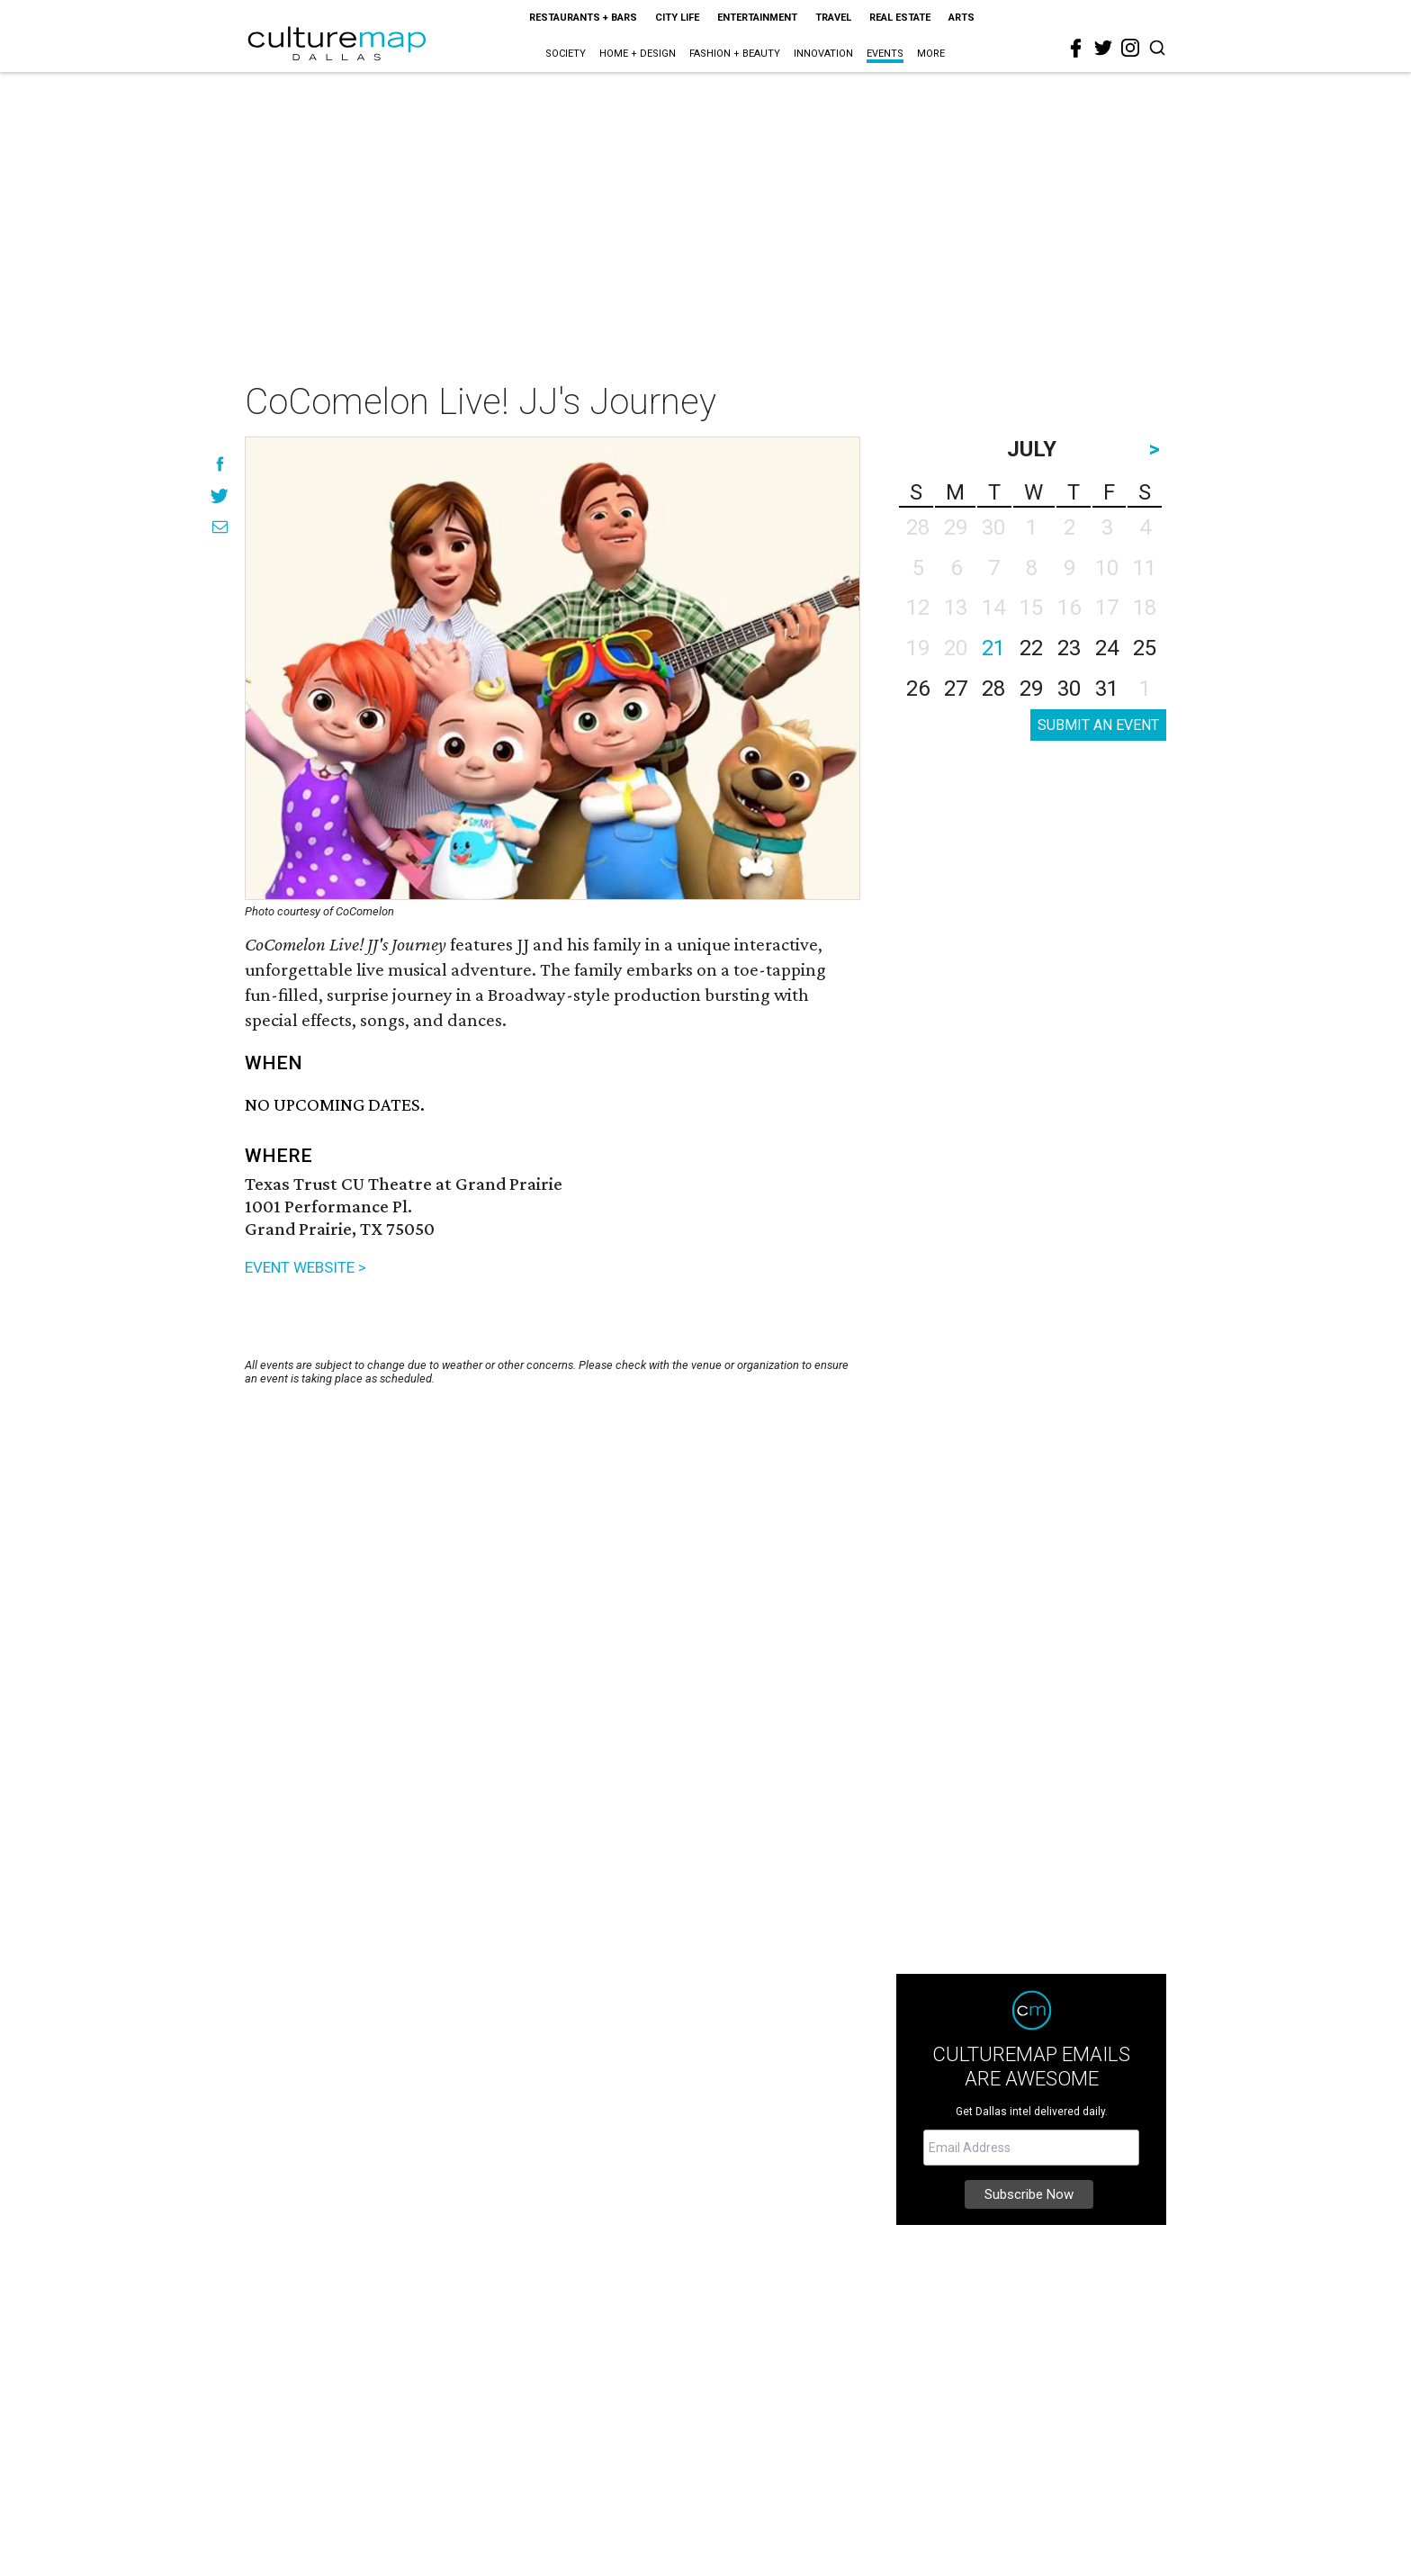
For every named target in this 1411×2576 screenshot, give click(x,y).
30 (1069, 688)
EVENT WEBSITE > (305, 1267)
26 (918, 688)
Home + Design (637, 53)
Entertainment (757, 17)
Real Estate (899, 17)
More (931, 53)
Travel (833, 17)
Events (885, 53)
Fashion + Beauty (734, 53)
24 (1107, 648)
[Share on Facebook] (220, 464)
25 (1144, 648)
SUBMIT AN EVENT (1098, 725)
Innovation (823, 53)
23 (1069, 648)
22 (1031, 648)
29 (1031, 688)
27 (955, 688)
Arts (961, 17)
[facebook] (1076, 49)
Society (565, 53)
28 (993, 688)
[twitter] (1103, 48)
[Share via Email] (220, 527)
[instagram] (1130, 48)
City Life (677, 17)
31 (1107, 688)
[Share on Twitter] (220, 495)
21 (993, 648)
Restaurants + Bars (583, 17)
